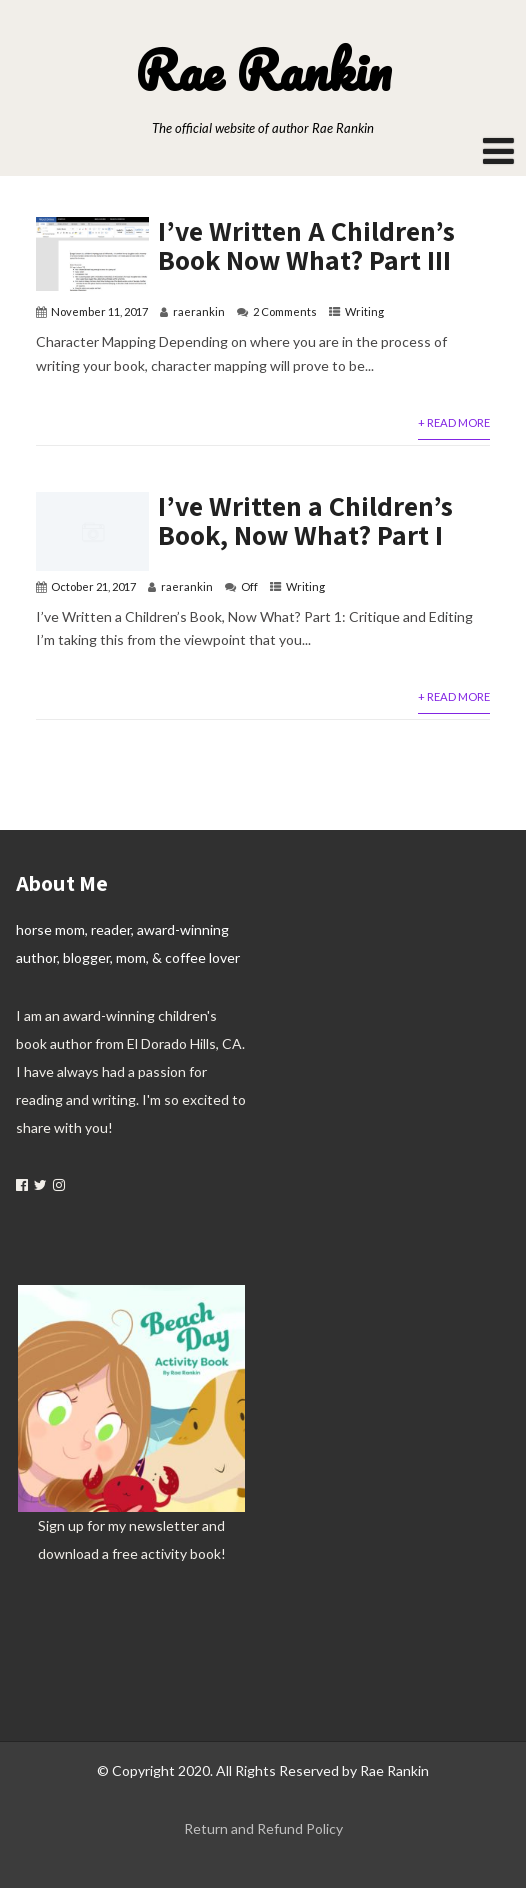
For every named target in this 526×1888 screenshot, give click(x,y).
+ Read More (454, 422)
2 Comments (285, 311)
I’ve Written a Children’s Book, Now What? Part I (305, 520)
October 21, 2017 (93, 586)
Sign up (61, 1525)
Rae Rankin (263, 70)
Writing (364, 311)
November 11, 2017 (99, 311)
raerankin (199, 311)
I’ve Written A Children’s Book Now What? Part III (306, 245)
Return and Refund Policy (263, 1828)
